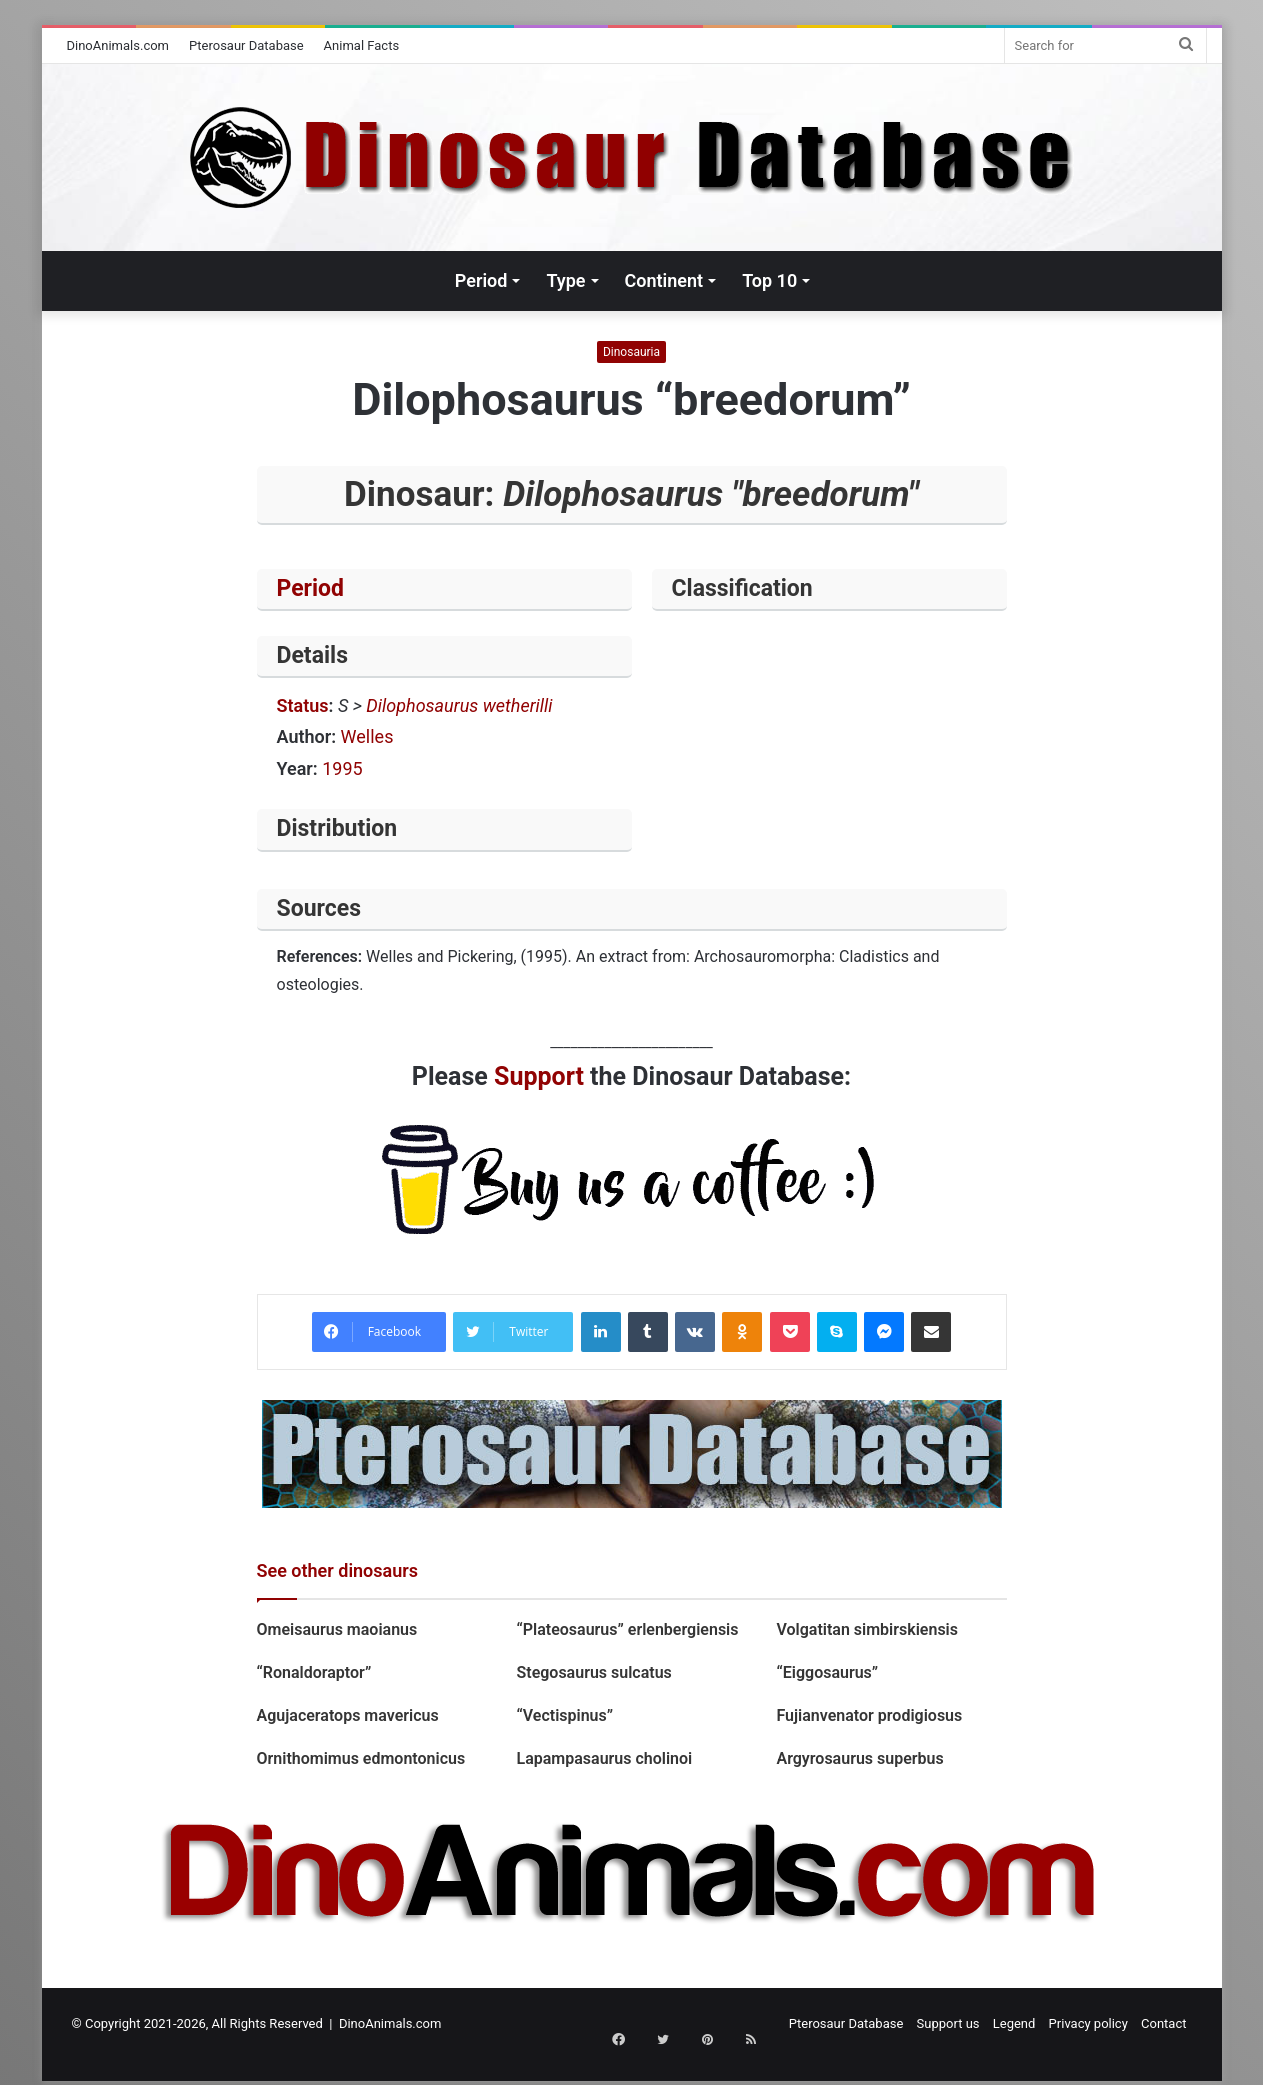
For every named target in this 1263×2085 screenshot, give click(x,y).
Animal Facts (362, 45)
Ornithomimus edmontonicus (361, 1758)
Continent (664, 280)
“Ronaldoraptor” (314, 1672)
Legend (1014, 2023)
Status (303, 705)
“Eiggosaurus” (827, 1672)
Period (481, 280)
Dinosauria (631, 352)
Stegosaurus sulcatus (593, 1672)
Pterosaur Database (246, 45)
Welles (367, 736)
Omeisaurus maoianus (339, 1629)
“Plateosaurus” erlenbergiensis (627, 1629)
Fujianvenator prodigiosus (869, 1715)
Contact (1163, 2023)
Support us (948, 2023)
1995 (342, 768)
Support (539, 1076)
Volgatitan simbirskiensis (867, 1629)
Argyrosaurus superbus (859, 1758)
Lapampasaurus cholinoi (604, 1758)
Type (565, 280)
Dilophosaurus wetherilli (459, 705)
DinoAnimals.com (118, 45)
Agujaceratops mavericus (348, 1715)
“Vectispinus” (564, 1715)
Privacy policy (1088, 2023)
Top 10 (769, 280)
